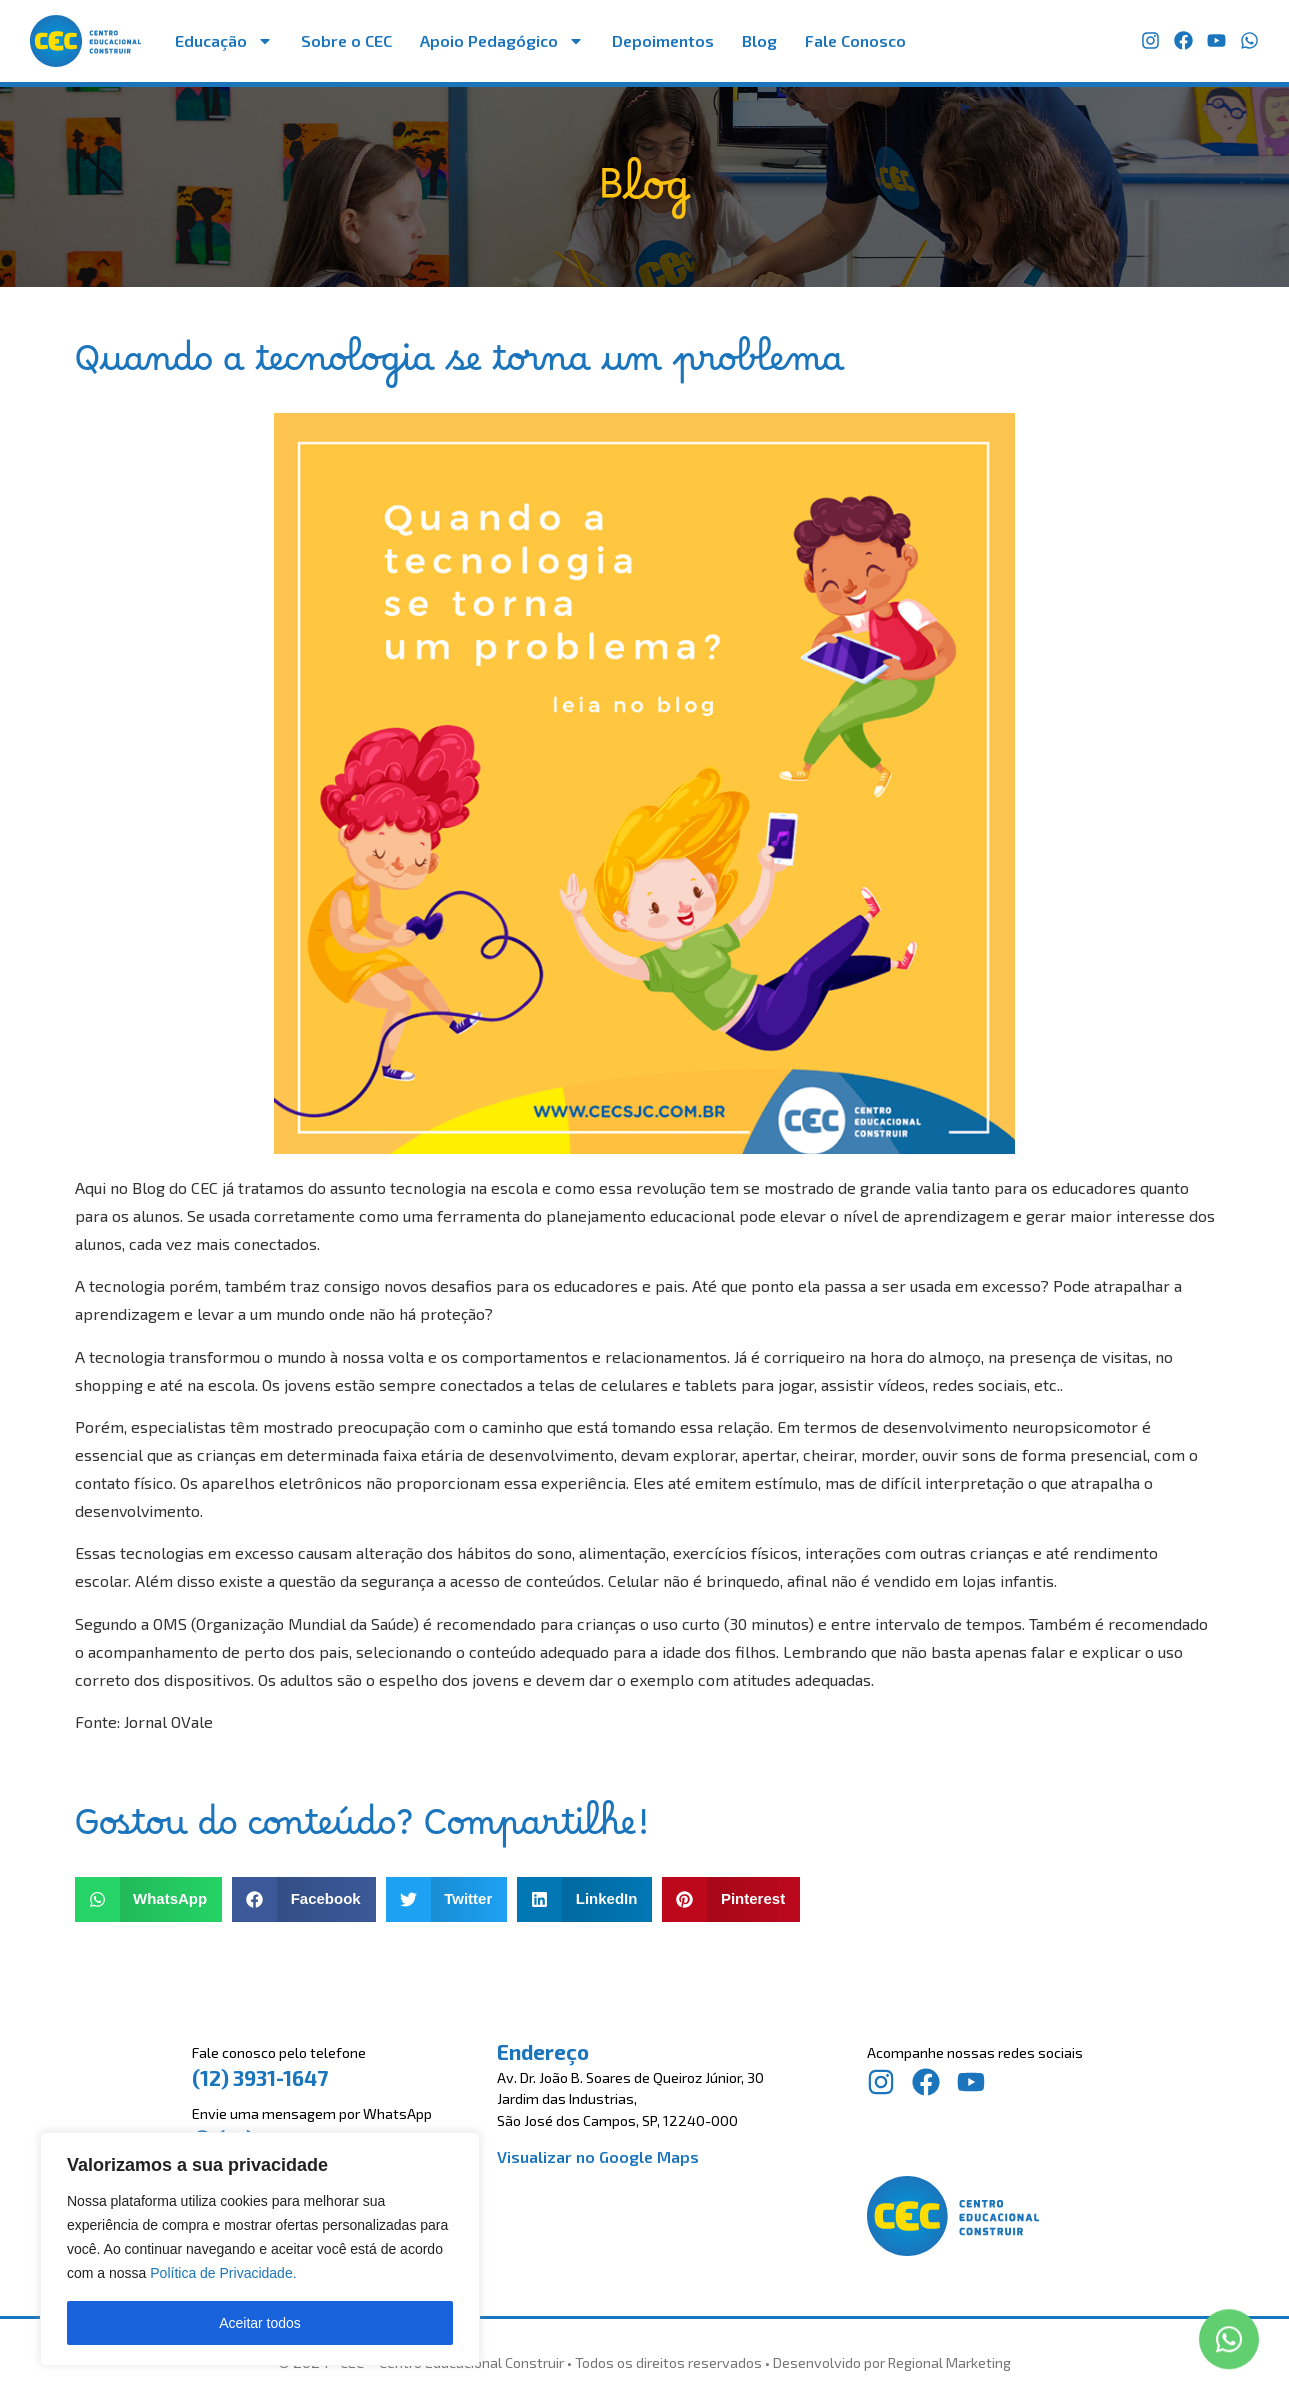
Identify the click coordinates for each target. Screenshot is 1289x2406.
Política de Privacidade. (223, 2273)
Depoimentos (663, 40)
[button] (149, 1899)
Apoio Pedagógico (502, 41)
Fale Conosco (855, 40)
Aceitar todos (260, 2323)
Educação (224, 41)
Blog (759, 40)
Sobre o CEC (346, 40)
